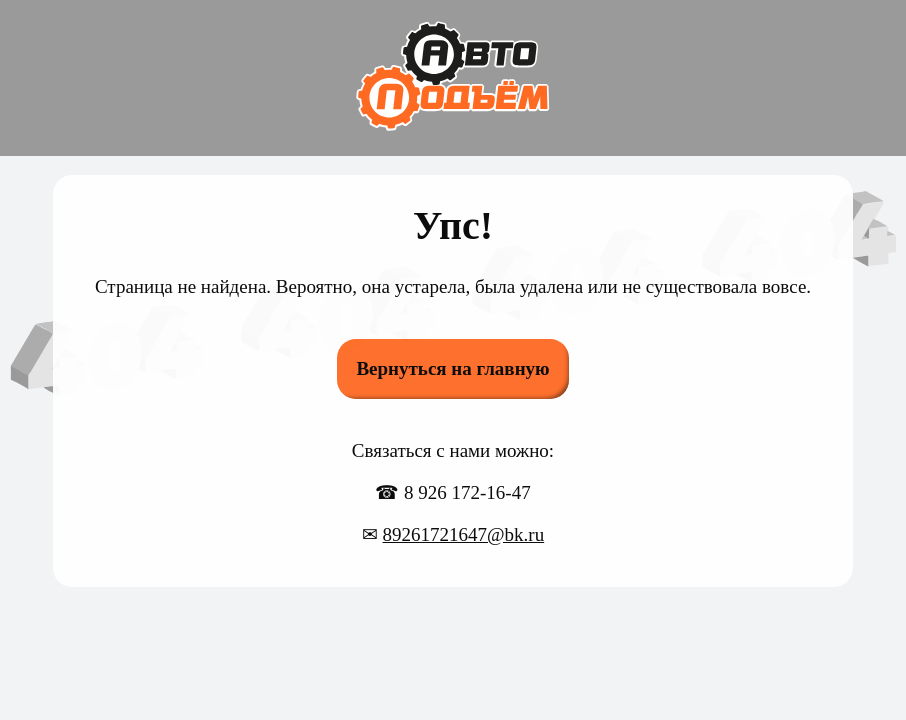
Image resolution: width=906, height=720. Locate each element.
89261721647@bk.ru (464, 534)
